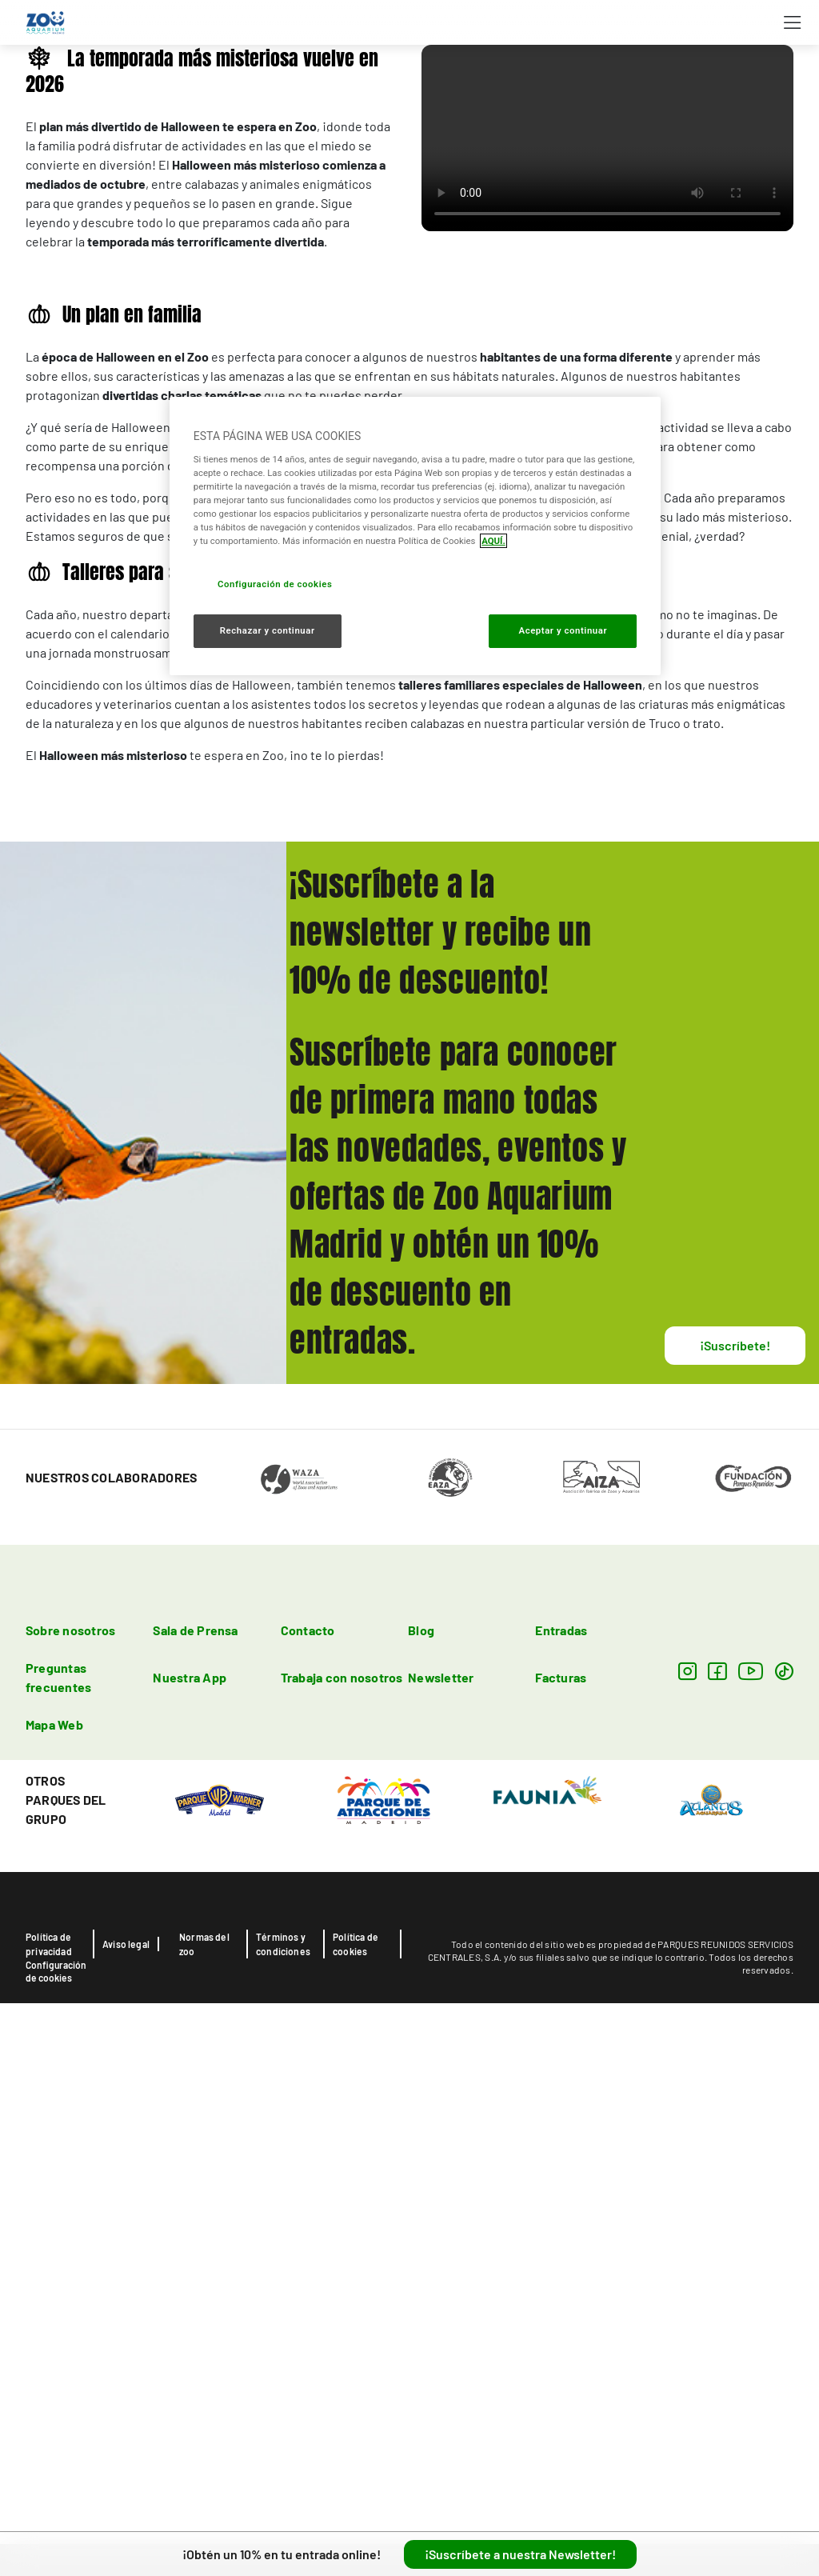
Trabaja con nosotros (342, 2205)
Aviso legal (126, 2472)
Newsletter (440, 2205)
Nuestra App (189, 2205)
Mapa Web (54, 2252)
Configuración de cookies (56, 2499)
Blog (421, 2158)
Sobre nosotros (70, 2158)
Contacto (308, 2158)
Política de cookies (355, 2472)
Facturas (560, 2205)
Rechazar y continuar (267, 630)
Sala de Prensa (195, 2158)
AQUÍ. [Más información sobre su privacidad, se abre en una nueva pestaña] (493, 540)
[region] (415, 536)
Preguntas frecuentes (58, 2205)
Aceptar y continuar (562, 630)
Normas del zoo (204, 2472)
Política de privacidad (49, 2472)
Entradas (561, 2158)
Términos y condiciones (283, 2472)
